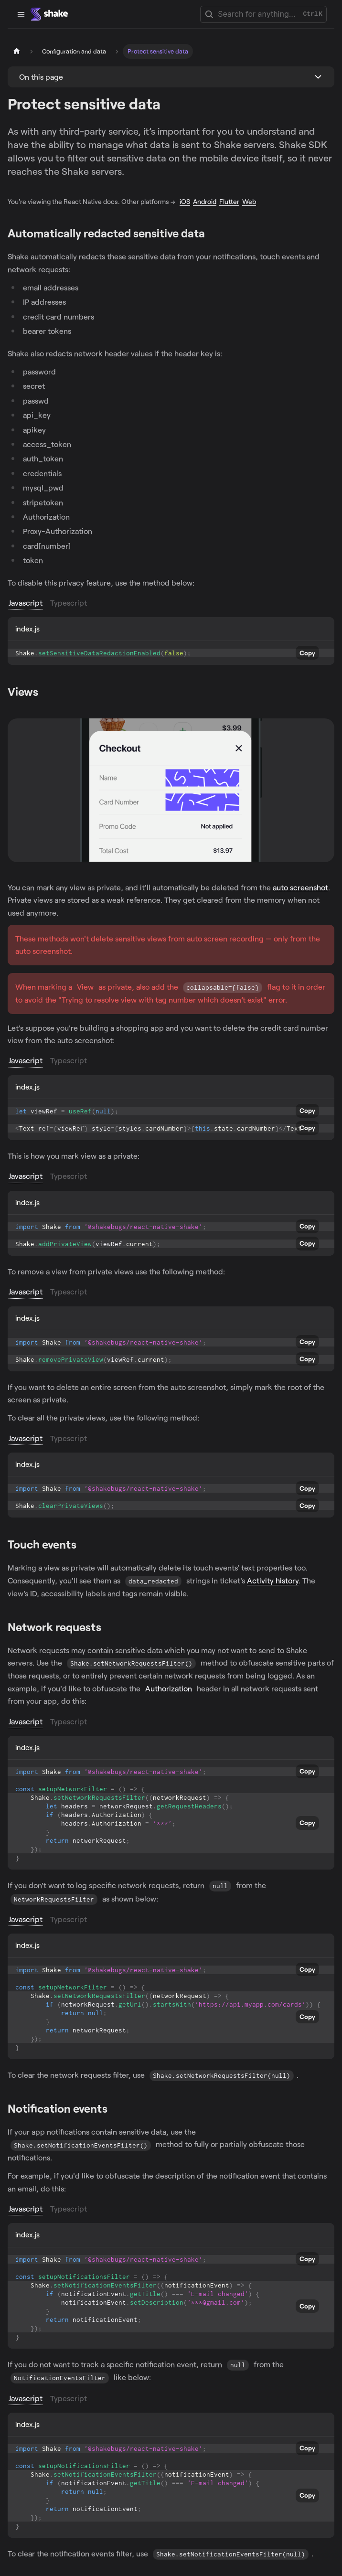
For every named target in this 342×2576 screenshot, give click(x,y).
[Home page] (17, 51)
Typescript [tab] (68, 602)
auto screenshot (300, 887)
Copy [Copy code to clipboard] (307, 653)
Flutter (229, 201)
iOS (185, 201)
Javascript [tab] (26, 602)
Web (249, 201)
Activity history (273, 1580)
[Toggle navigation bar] (21, 14)
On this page (41, 76)
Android (204, 201)
